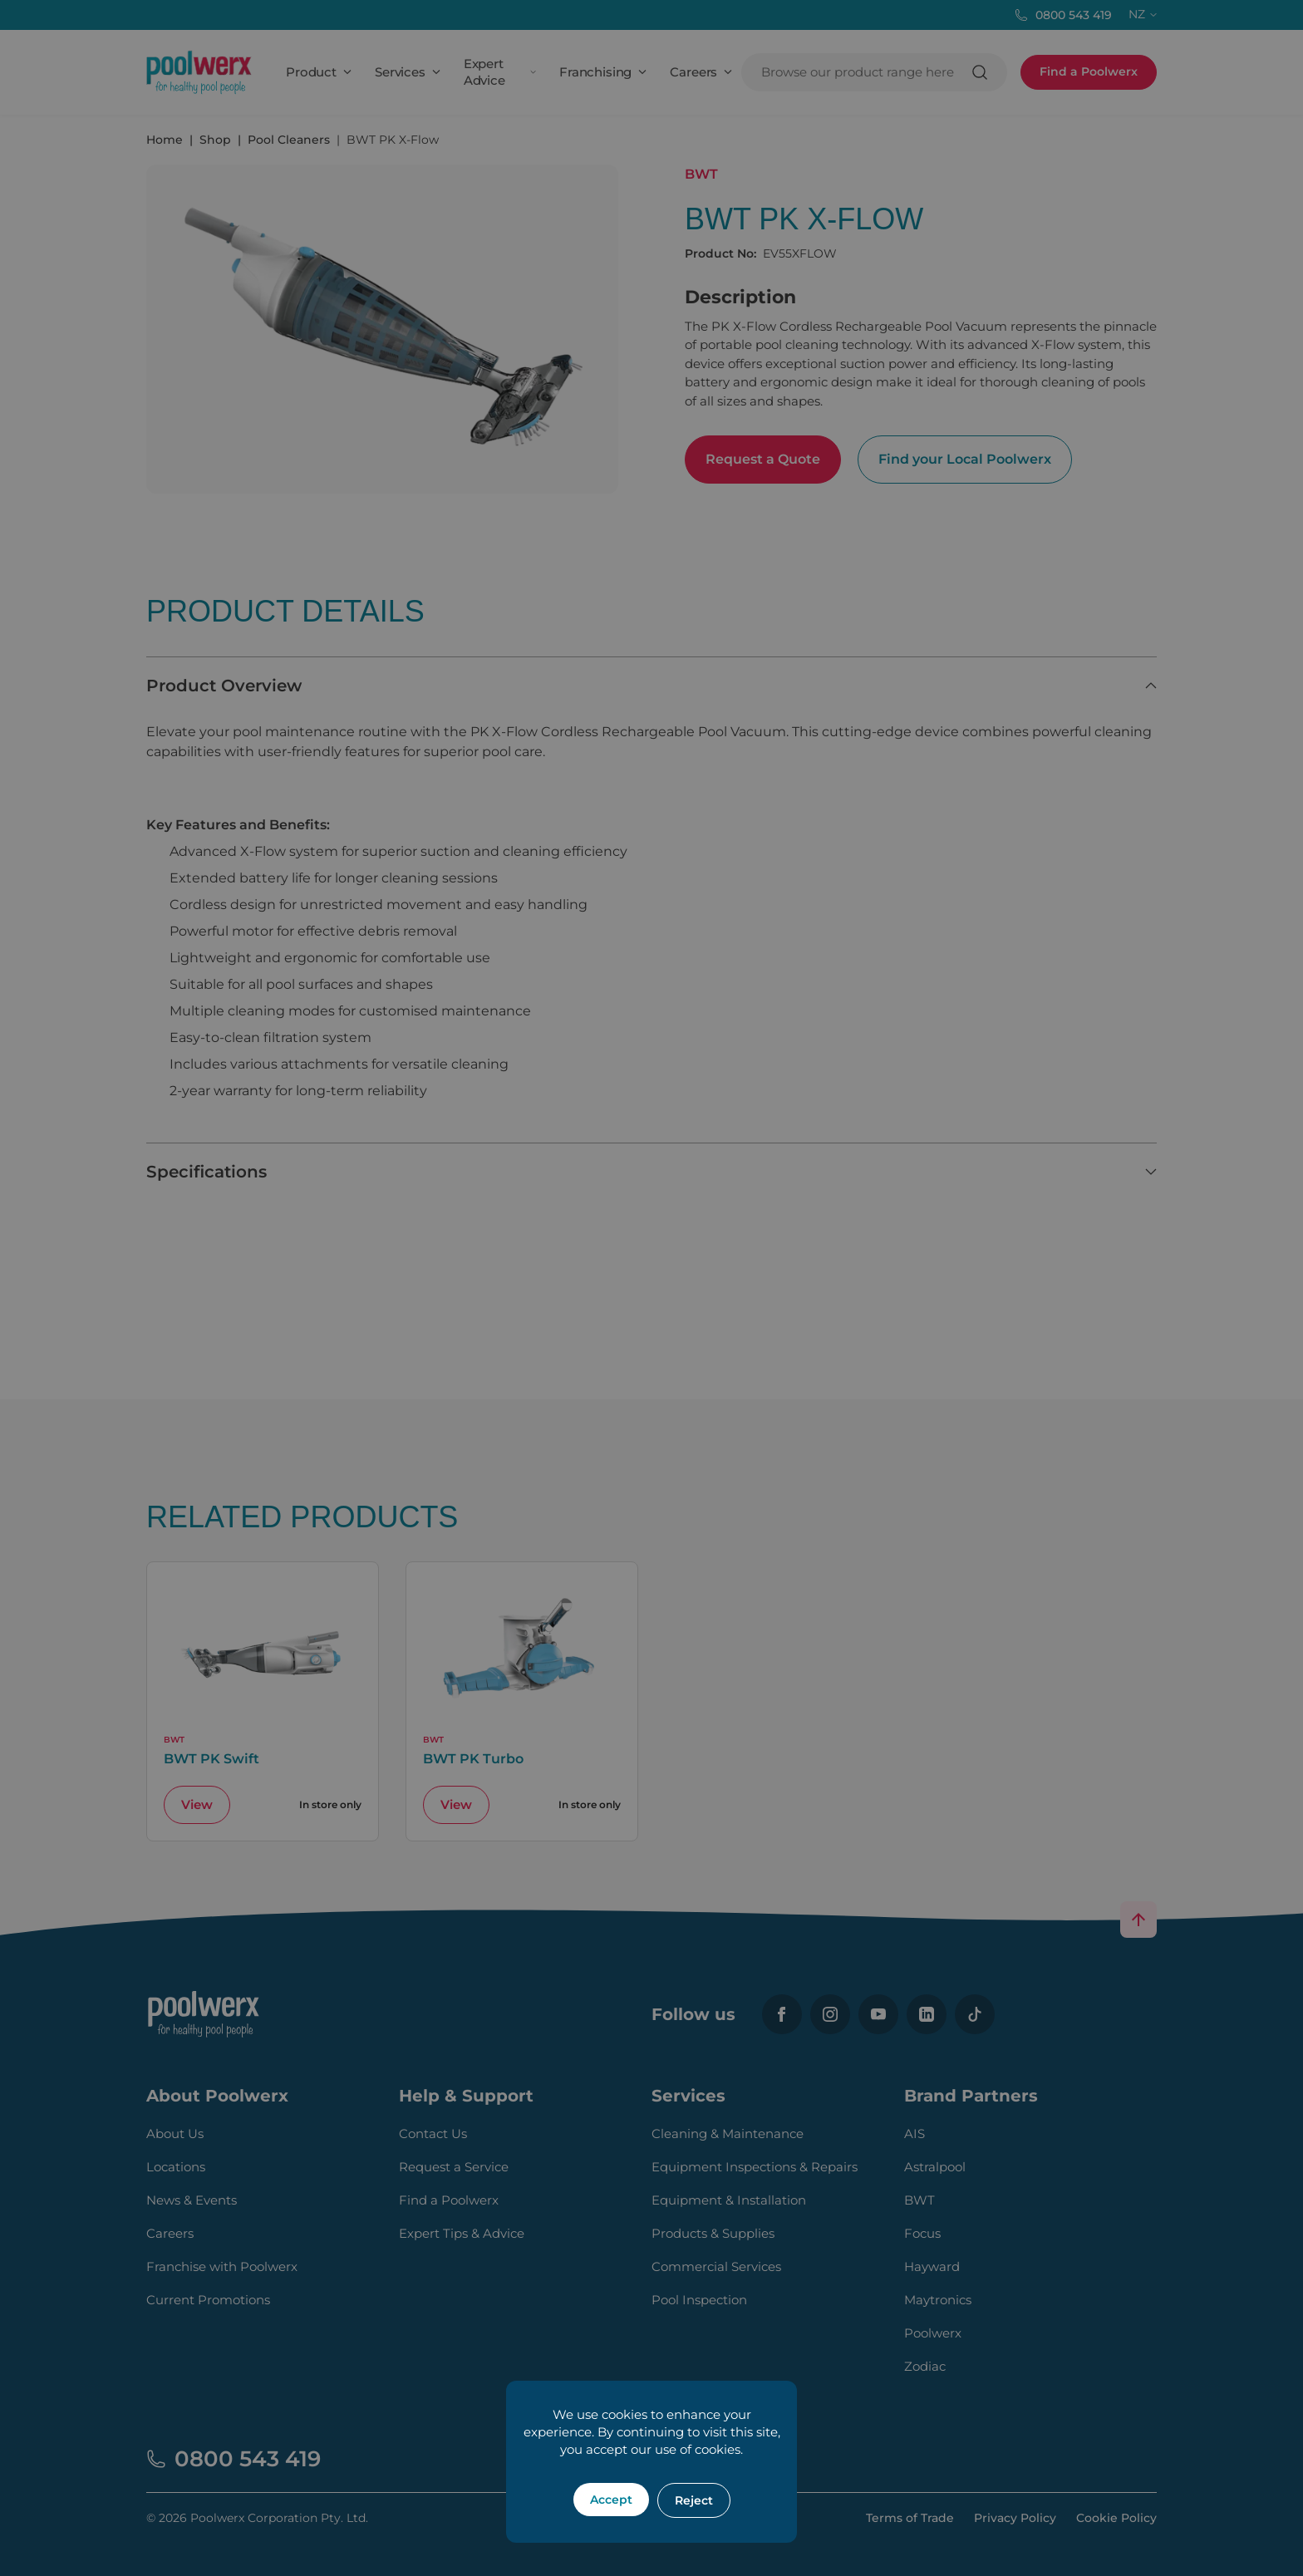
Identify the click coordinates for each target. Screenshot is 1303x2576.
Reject (694, 2500)
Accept (611, 2499)
